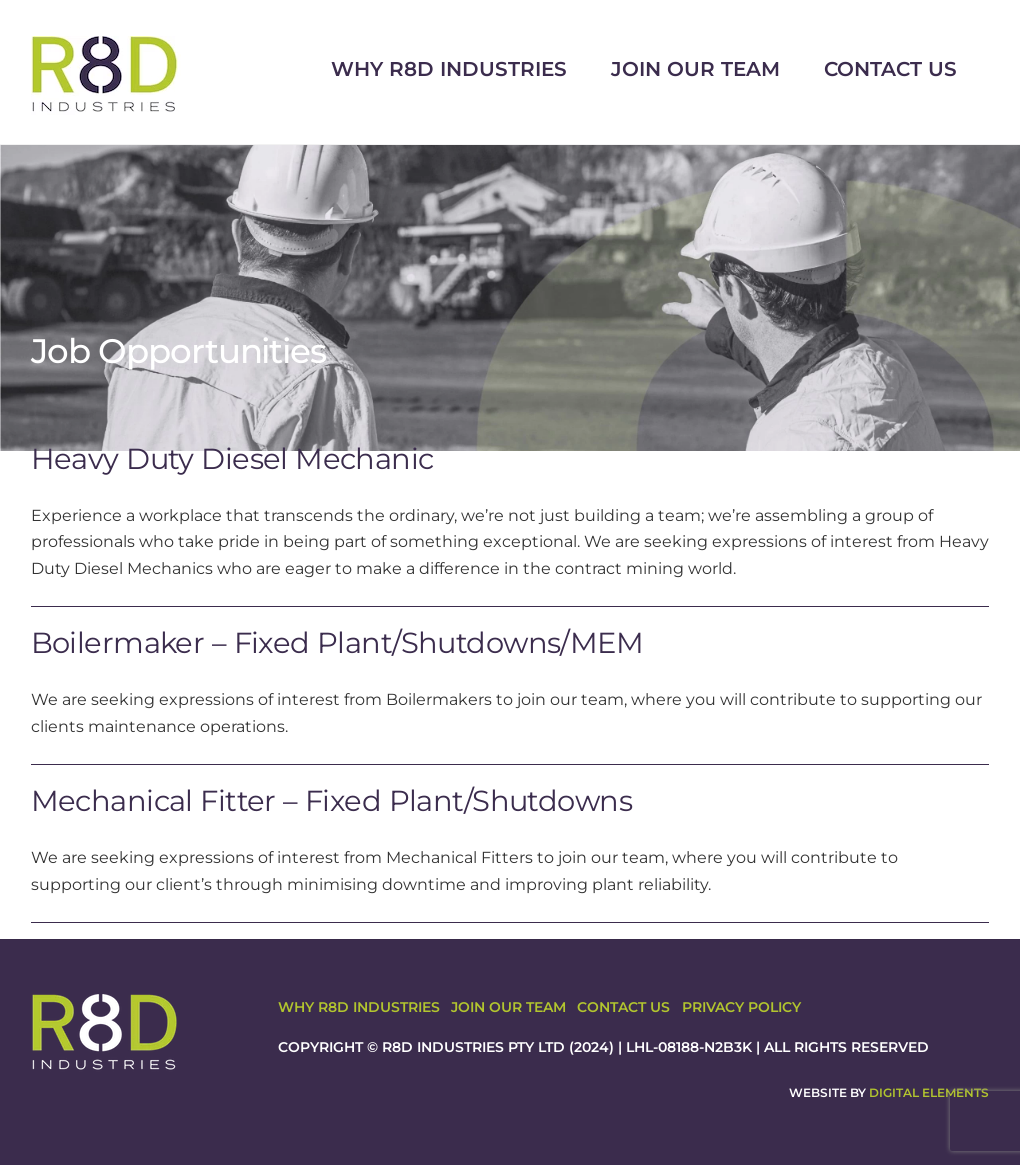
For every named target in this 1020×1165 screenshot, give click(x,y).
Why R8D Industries (449, 69)
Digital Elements (929, 1092)
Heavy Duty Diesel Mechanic (232, 458)
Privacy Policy (741, 1007)
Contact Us (890, 69)
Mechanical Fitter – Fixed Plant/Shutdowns (331, 800)
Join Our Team (695, 69)
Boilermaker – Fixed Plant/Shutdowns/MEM (337, 642)
